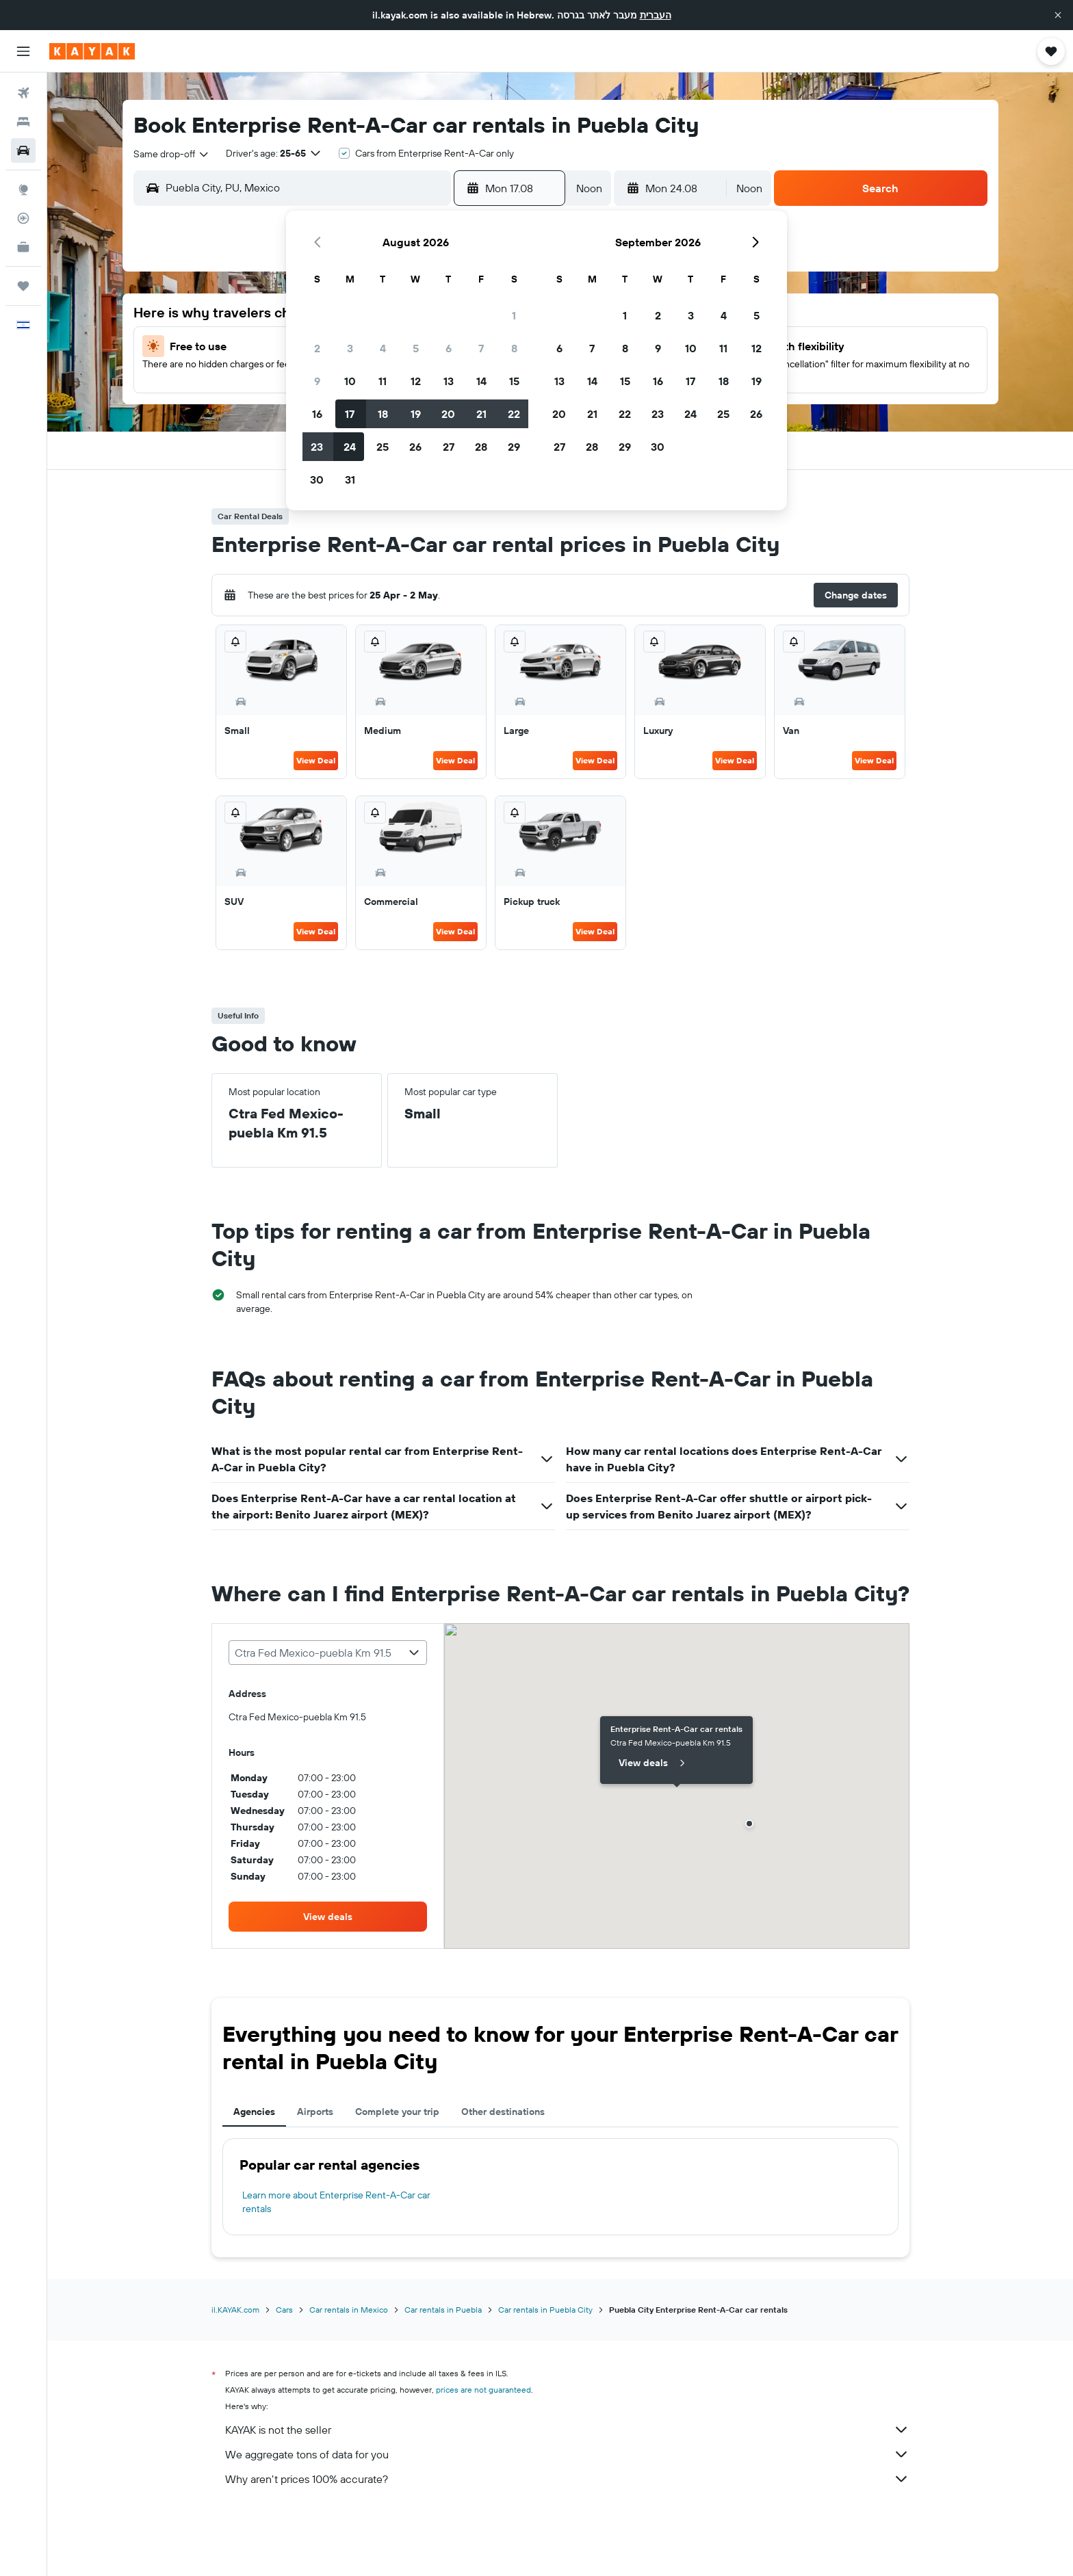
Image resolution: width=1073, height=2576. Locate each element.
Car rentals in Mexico (348, 2309)
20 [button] (448, 414)
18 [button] (383, 414)
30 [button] (317, 479)
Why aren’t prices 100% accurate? (567, 2479)
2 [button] (317, 348)
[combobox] (171, 154)
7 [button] (481, 348)
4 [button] (383, 348)
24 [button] (350, 447)
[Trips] (23, 286)
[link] (328, 1917)
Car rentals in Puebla (443, 2309)
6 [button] (448, 348)
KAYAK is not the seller (567, 2429)
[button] (1058, 15)
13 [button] (448, 381)
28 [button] (481, 447)
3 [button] (350, 348)
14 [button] (481, 381)
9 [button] (317, 381)
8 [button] (514, 348)
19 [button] (416, 414)
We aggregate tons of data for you (567, 2454)
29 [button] (514, 447)
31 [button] (350, 479)
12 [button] (416, 381)
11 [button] (382, 381)
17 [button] (349, 414)
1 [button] (514, 315)
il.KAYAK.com (235, 2309)
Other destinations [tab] (503, 2111)
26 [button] (415, 447)
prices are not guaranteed (483, 2389)
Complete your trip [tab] (397, 2111)
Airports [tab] (315, 2111)
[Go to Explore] (23, 189)
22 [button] (514, 414)
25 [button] (382, 447)
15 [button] (514, 381)
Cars (284, 2309)
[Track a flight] (23, 218)
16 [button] (317, 414)
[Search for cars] (23, 150)
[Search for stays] (23, 121)
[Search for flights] (23, 93)
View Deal (315, 760)
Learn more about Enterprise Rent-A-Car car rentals (336, 2202)
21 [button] (481, 414)
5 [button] (416, 348)
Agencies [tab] (254, 2111)
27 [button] (448, 447)
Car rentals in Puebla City (545, 2309)
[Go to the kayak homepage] (92, 51)
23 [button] (317, 447)
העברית (655, 15)
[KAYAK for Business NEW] (23, 247)
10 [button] (350, 381)
